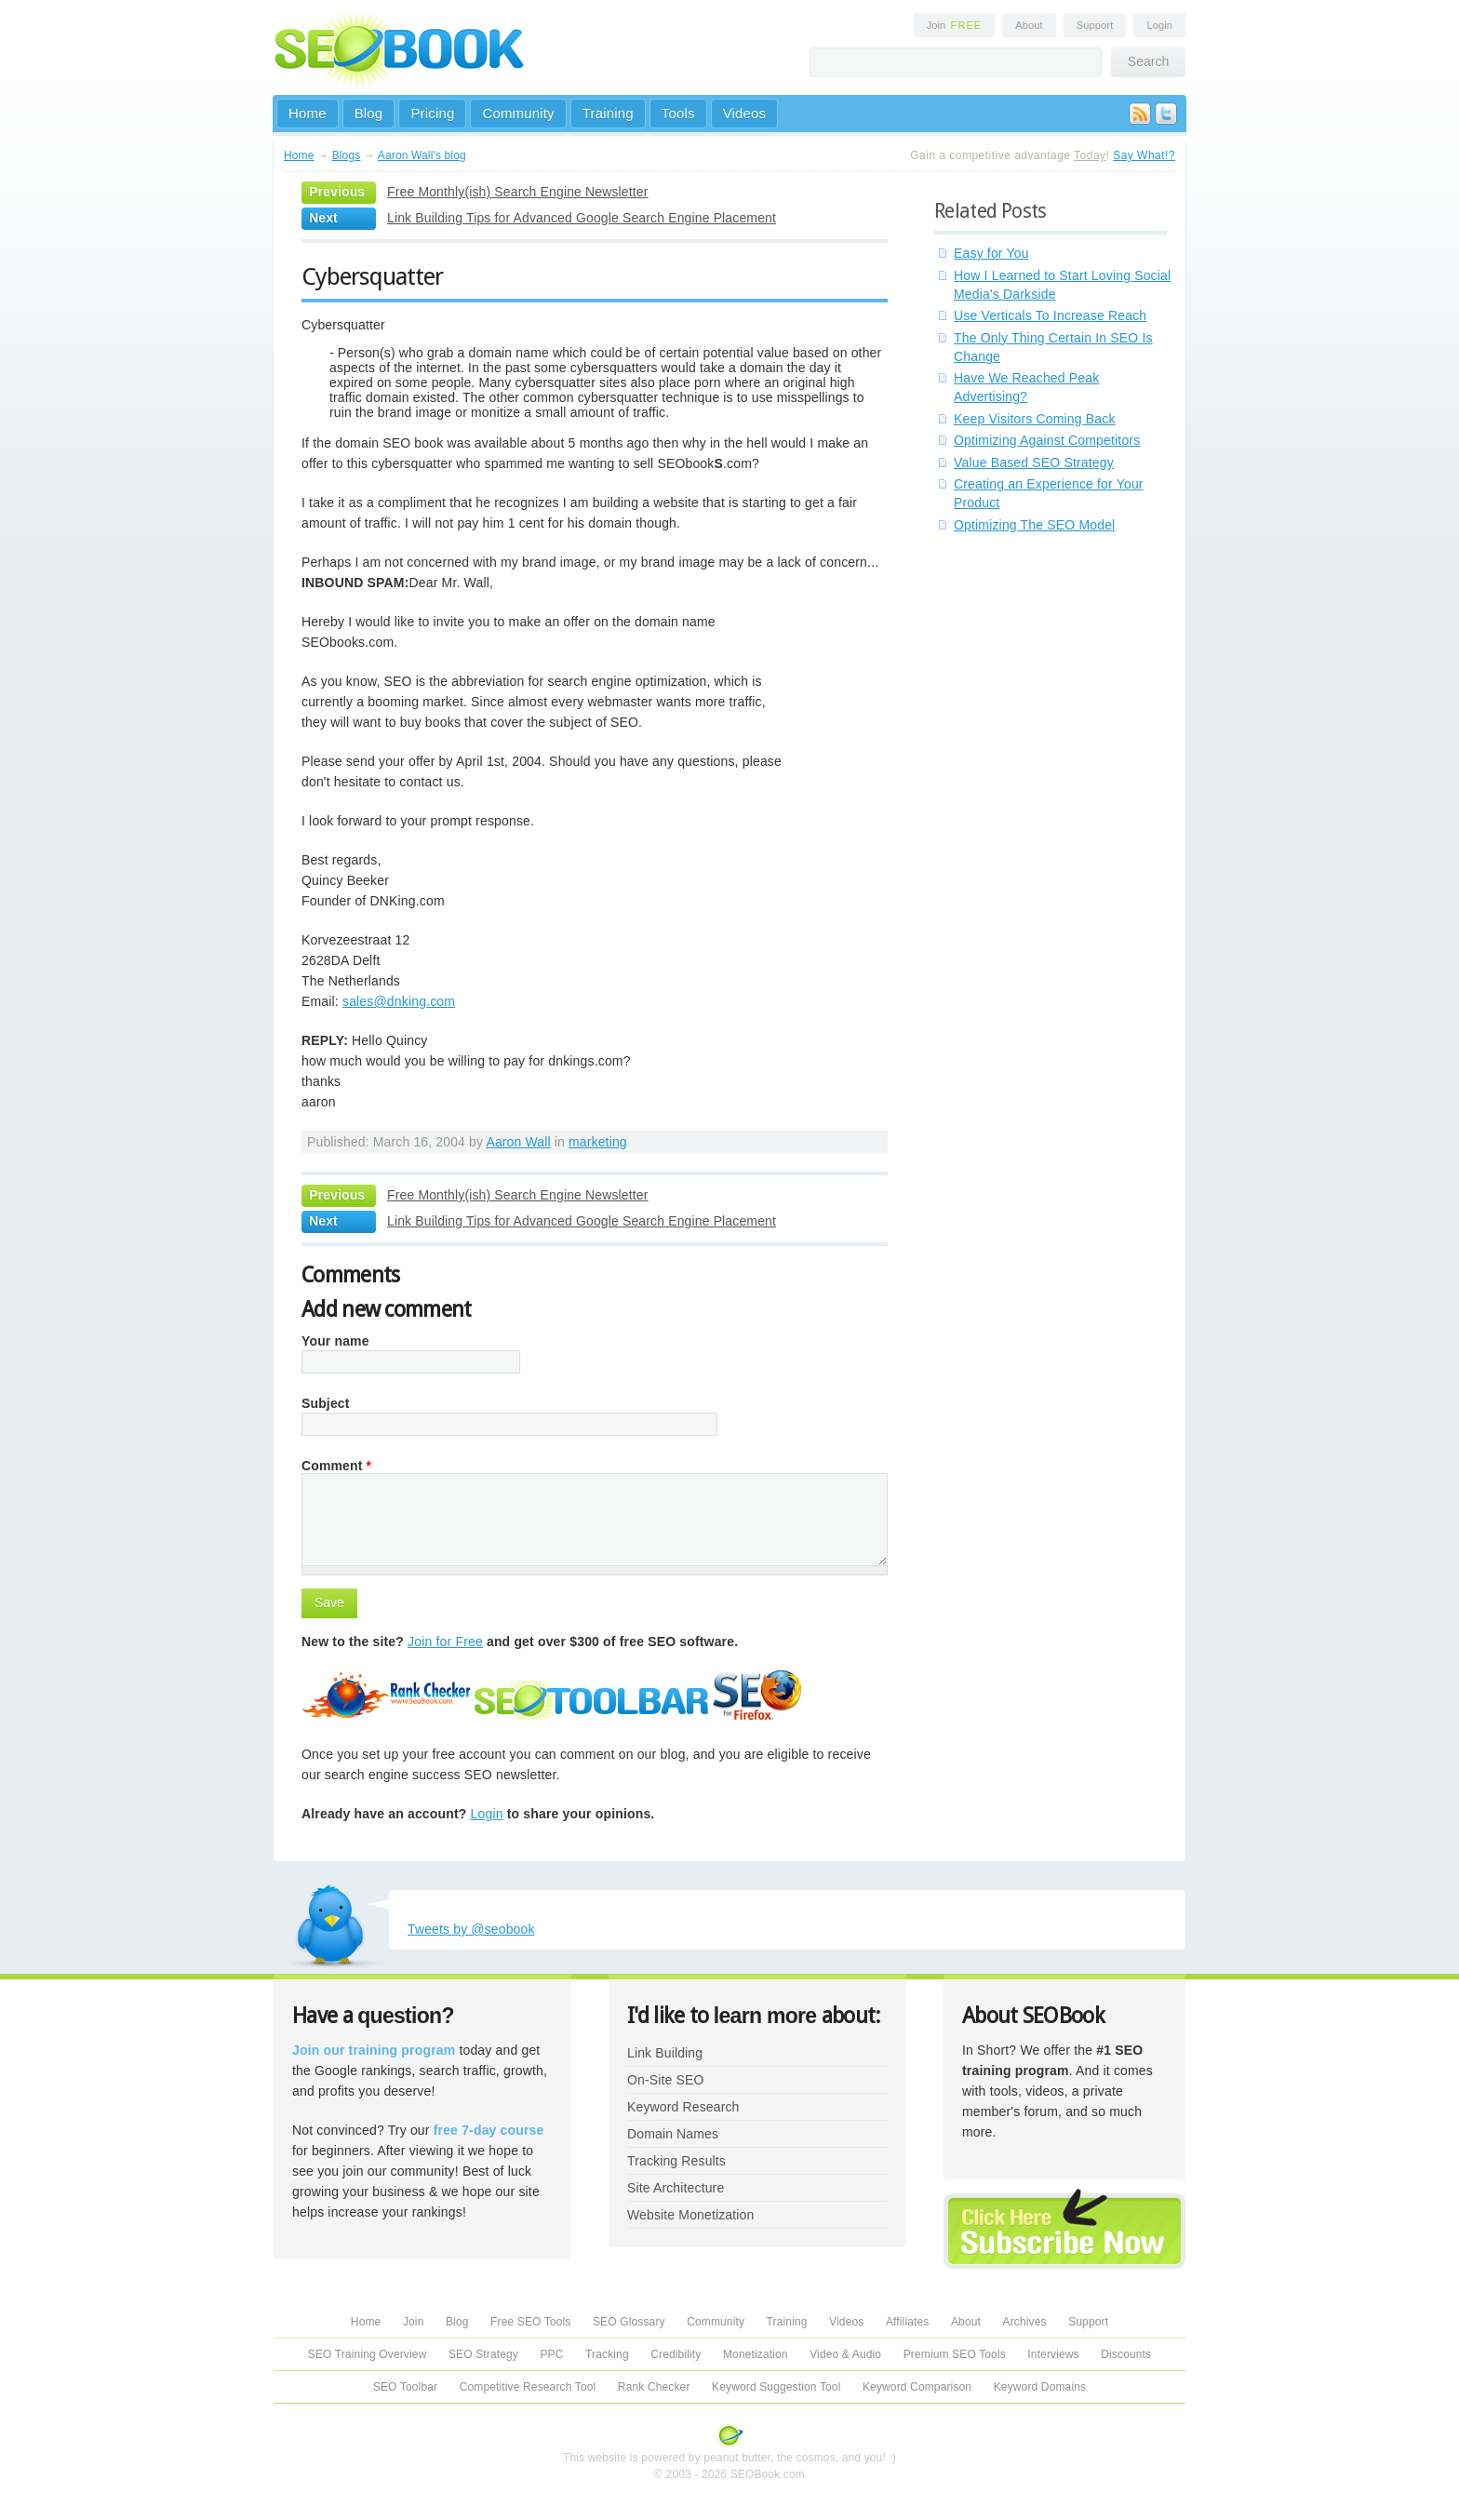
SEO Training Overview (367, 2354)
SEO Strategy (483, 2354)
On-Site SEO (665, 2079)
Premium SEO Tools (955, 2354)
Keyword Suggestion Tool (776, 2386)
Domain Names (672, 2133)
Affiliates (908, 2321)
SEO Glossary (629, 2321)
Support (1095, 25)
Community (518, 113)
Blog (369, 113)
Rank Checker (654, 2386)
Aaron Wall (518, 1141)
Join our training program (373, 2050)
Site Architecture (675, 2187)
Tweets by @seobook (471, 1929)
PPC (551, 2354)
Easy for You (991, 253)
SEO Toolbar (405, 2386)
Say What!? (1144, 155)
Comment (336, 1465)
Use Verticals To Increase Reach (1050, 315)
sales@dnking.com (398, 1001)
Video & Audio (845, 2354)
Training (608, 113)
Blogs (346, 155)
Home (307, 113)
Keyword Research (683, 2106)
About (1028, 25)
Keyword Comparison (917, 2386)
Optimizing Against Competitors (1047, 440)
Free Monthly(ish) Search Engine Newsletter (518, 191)
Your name (335, 1341)
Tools (678, 113)
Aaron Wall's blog (422, 155)
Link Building (665, 2052)
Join (955, 25)
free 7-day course (489, 2130)
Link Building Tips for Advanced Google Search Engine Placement (581, 217)
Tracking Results (676, 2160)
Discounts (1126, 2354)
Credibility (675, 2354)
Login (1159, 25)
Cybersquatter (371, 276)
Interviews (1052, 2354)
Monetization (755, 2354)
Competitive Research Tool (528, 2386)
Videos (745, 113)
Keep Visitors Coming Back (1035, 418)
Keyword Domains (1040, 2386)
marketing (598, 1141)
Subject (325, 1403)
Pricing (432, 113)
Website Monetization (690, 2214)
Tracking (607, 2354)
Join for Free (445, 1641)
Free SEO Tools (530, 2321)
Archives (1025, 2321)
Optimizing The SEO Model (1034, 524)
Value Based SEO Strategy (1034, 462)
